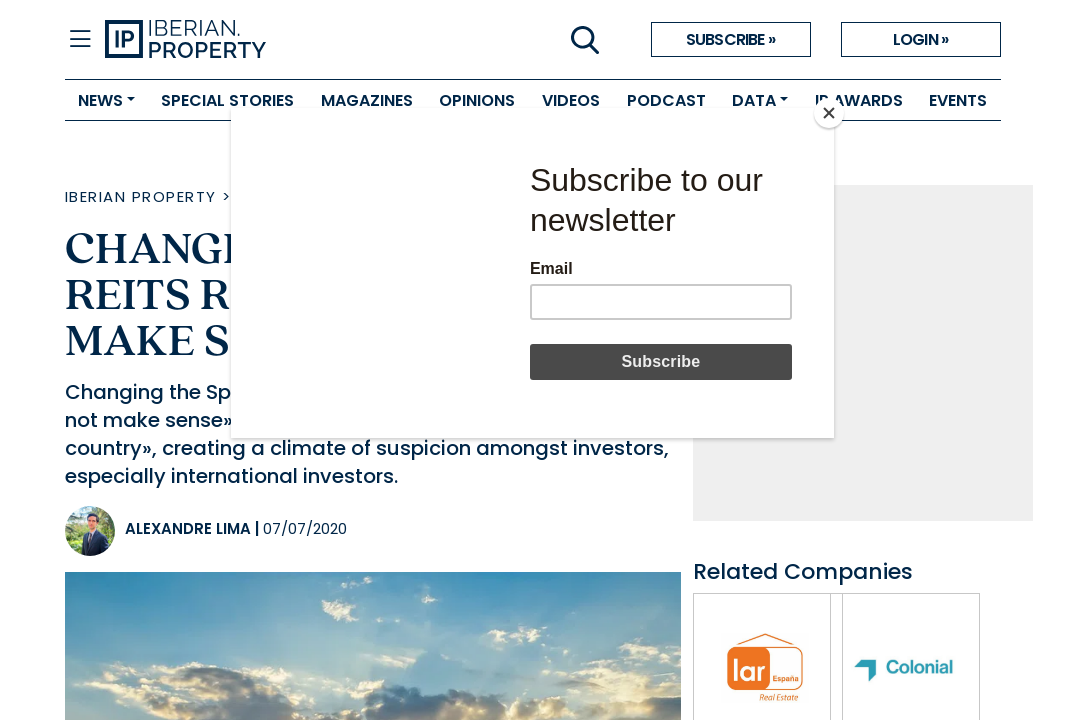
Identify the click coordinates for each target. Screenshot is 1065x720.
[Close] (829, 113)
